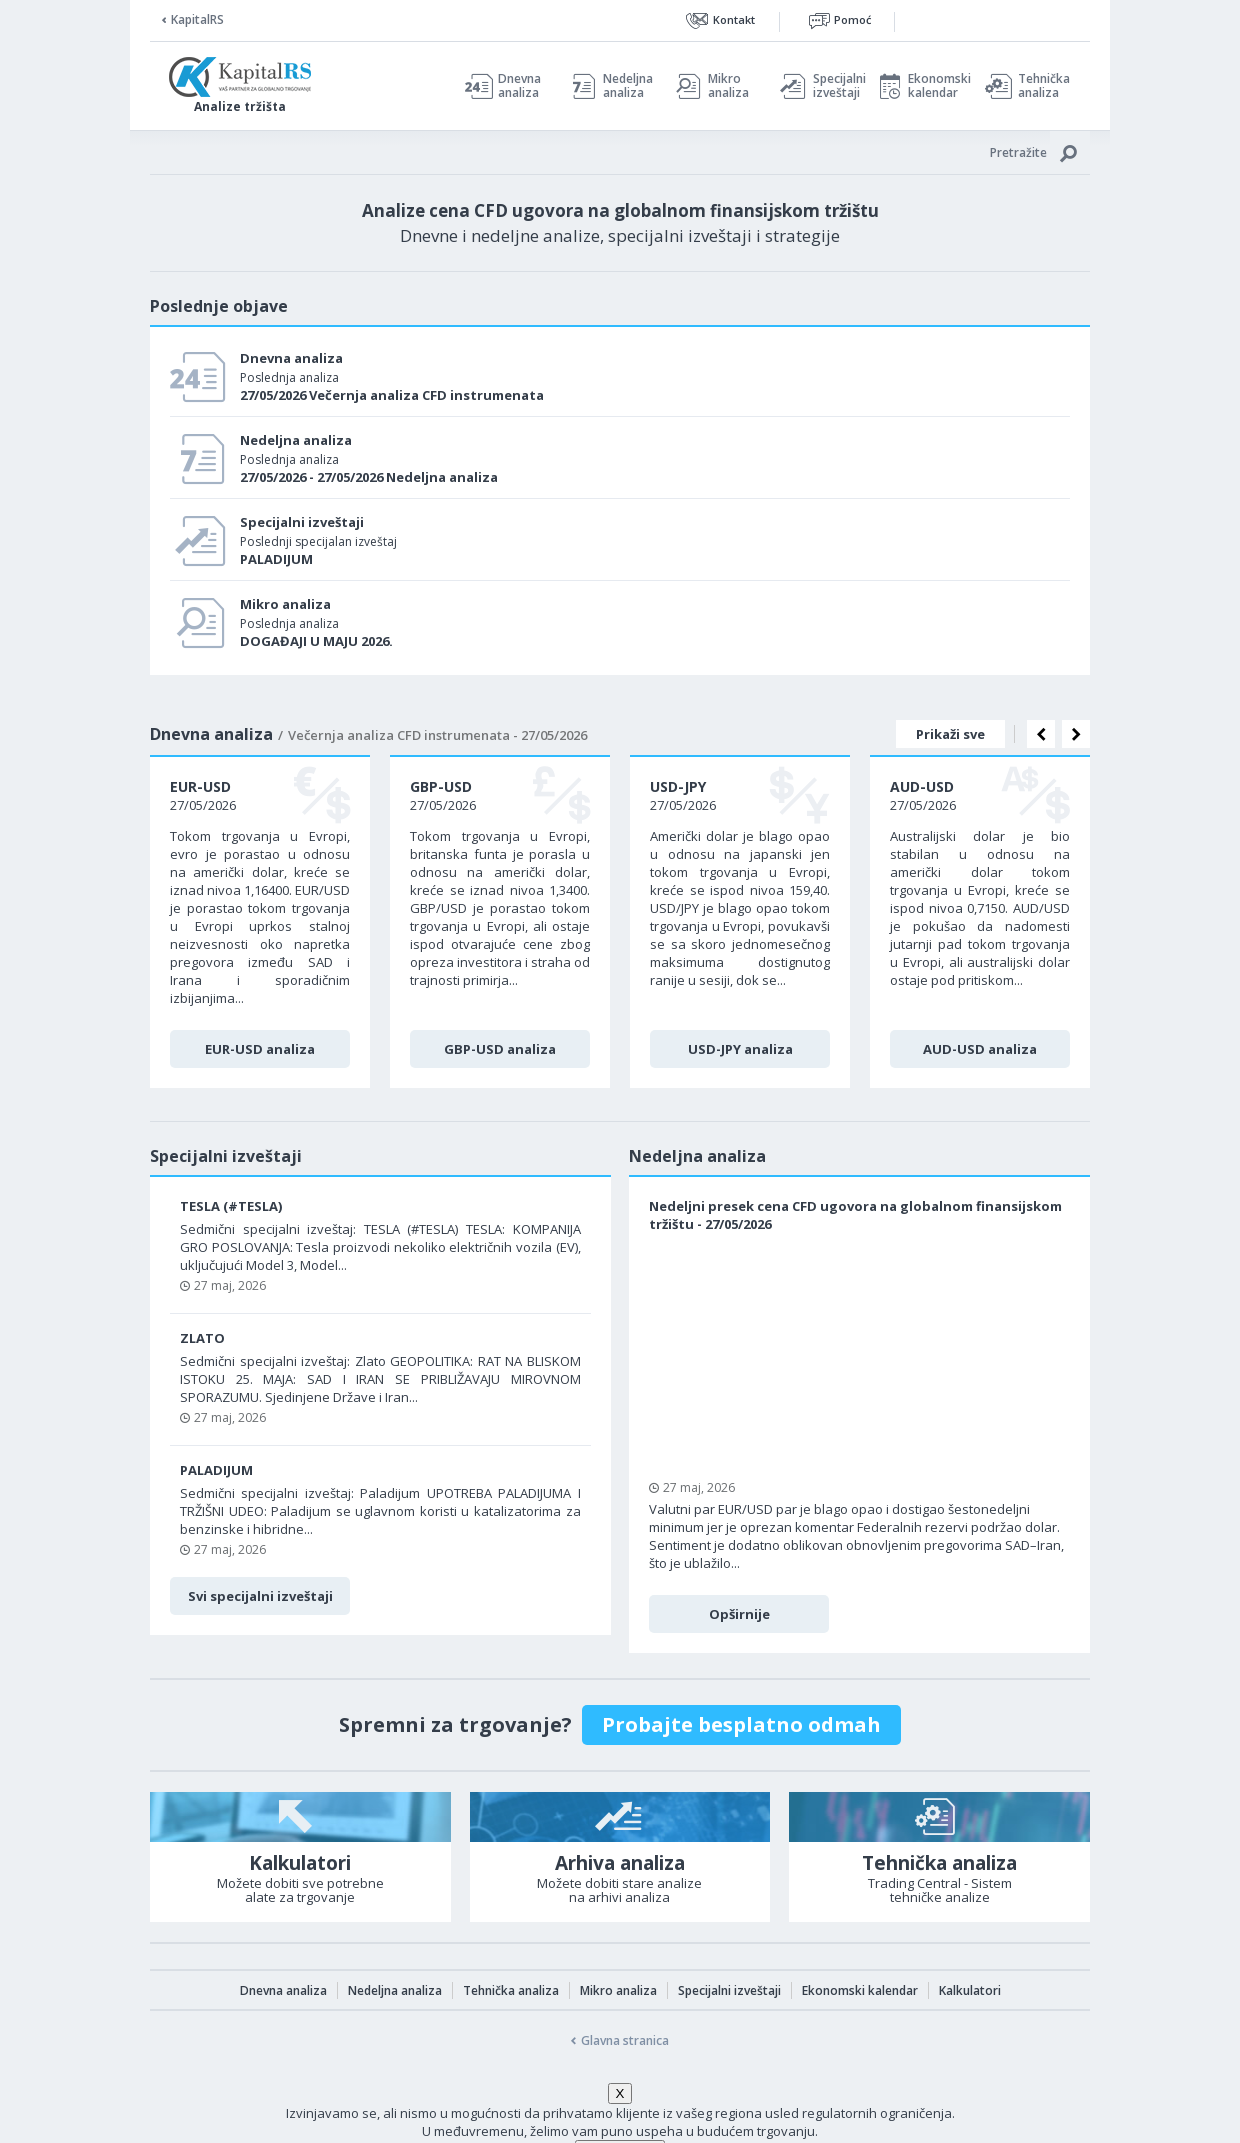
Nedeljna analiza (628, 86)
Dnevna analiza (519, 86)
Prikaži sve (950, 734)
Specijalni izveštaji (834, 86)
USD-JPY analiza (740, 1049)
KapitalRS (197, 19)
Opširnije (739, 1614)
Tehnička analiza (1044, 86)
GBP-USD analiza (500, 1049)
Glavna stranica (625, 2040)
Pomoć (852, 19)
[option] (260, 921)
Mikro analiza (728, 86)
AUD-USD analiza (980, 1049)
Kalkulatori (970, 1990)
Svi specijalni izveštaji (260, 1596)
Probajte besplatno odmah (741, 1724)
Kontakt (734, 19)
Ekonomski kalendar (936, 86)
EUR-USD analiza (260, 1049)
